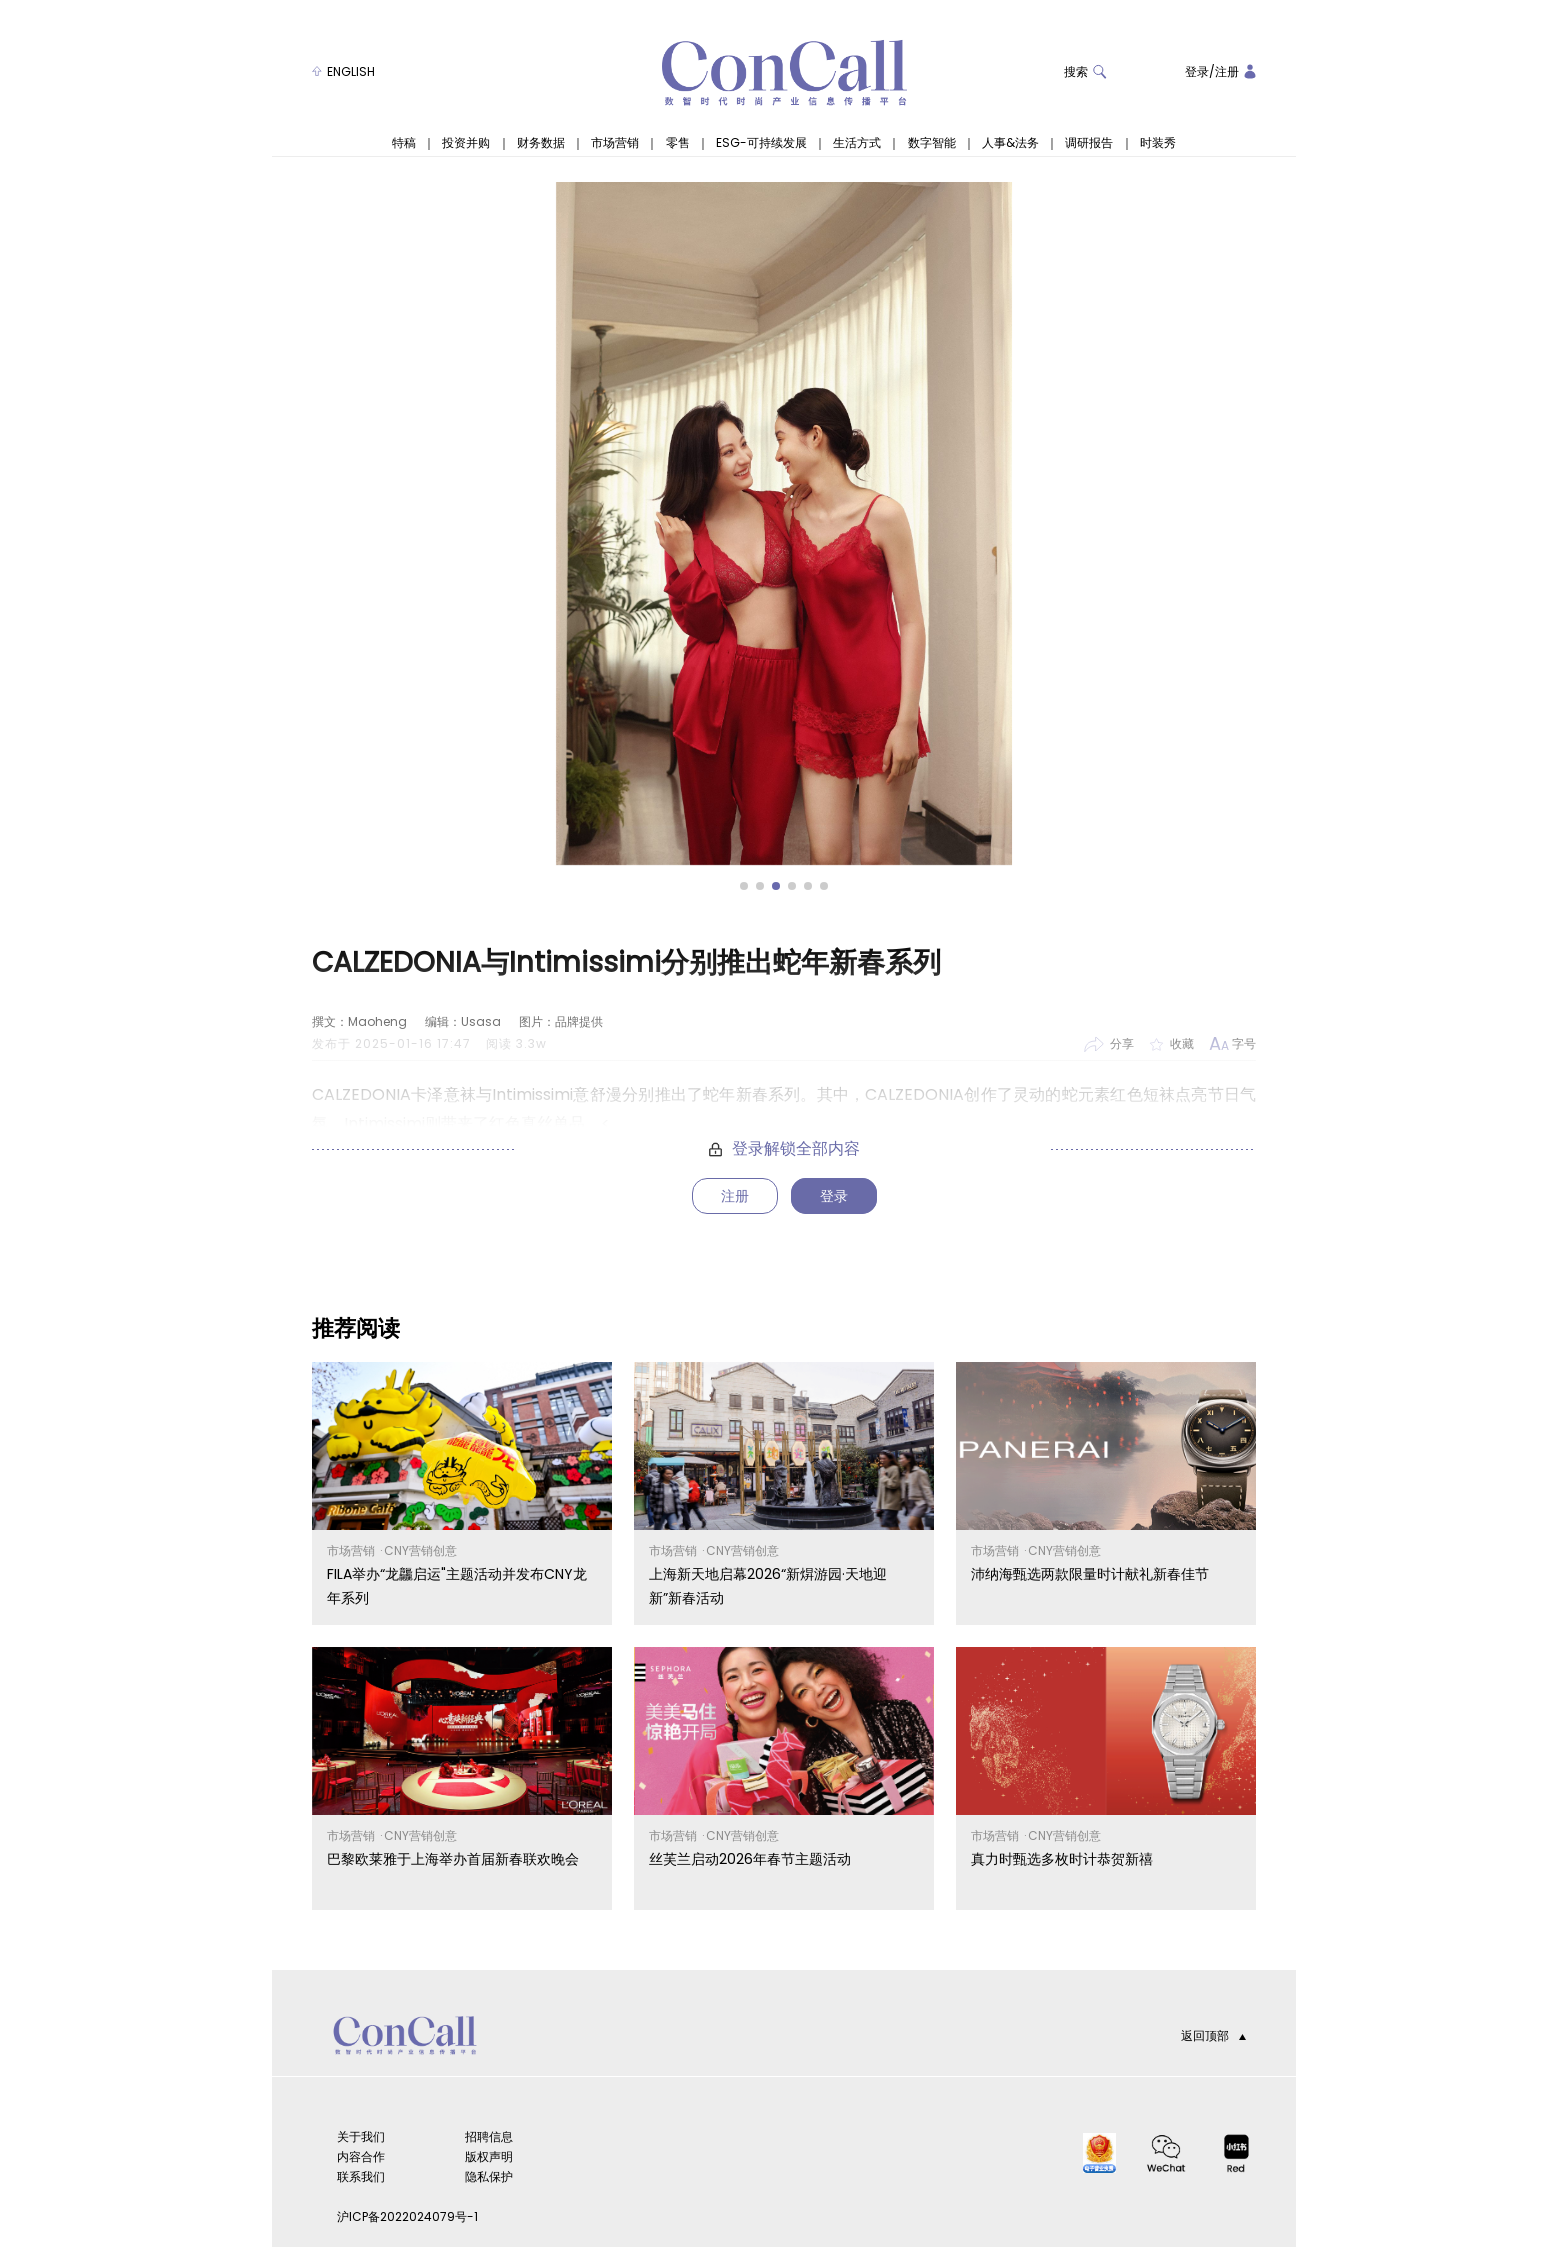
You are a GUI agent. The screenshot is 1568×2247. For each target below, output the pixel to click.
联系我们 (361, 2176)
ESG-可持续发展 (761, 143)
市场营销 (615, 143)
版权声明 (489, 2156)
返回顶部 (1213, 2035)
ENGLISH (343, 71)
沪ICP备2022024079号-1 (407, 2216)
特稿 (404, 143)
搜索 (1085, 71)
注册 (1227, 71)
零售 (678, 143)
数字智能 (932, 143)
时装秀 (1158, 143)
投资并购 (466, 143)
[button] (744, 886)
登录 (1197, 71)
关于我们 (361, 2136)
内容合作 (361, 2156)
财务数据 (541, 143)
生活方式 (857, 143)
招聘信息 (489, 2136)
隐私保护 (489, 2176)
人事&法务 (1010, 143)
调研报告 (1089, 143)
